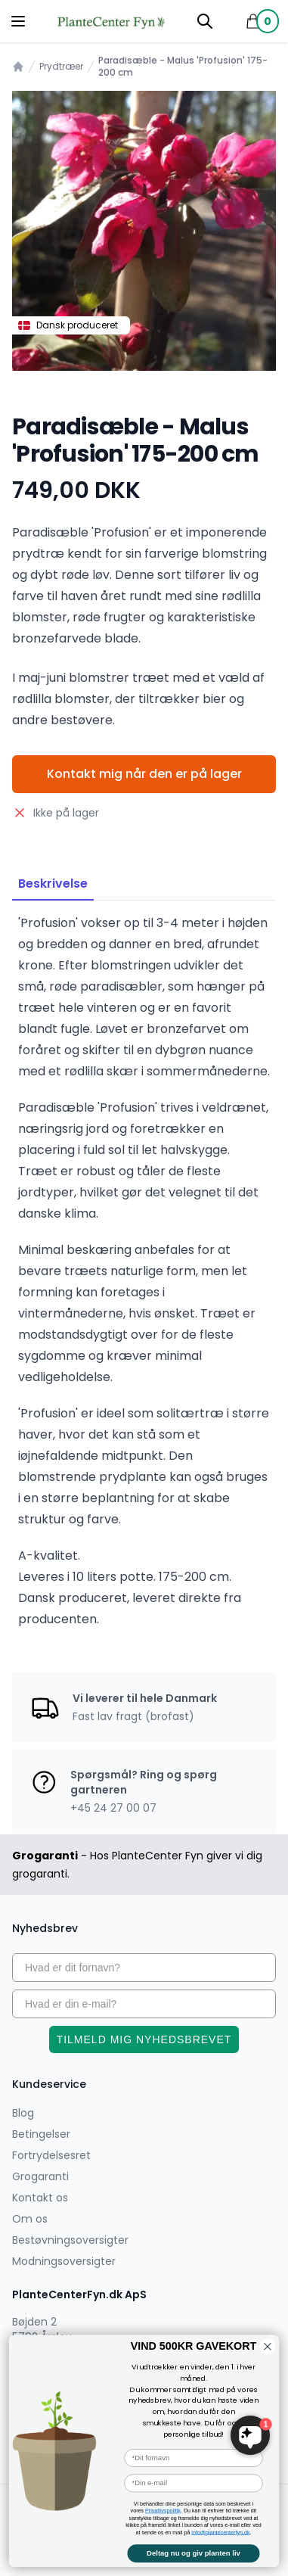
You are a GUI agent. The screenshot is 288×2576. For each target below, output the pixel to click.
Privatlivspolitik (163, 2511)
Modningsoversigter (64, 2261)
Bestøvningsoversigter (70, 2240)
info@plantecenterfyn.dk (220, 2532)
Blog (23, 2112)
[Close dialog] (267, 2346)
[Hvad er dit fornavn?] (144, 1967)
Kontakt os (40, 2197)
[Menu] (18, 21)
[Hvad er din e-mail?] (144, 2004)
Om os (30, 2218)
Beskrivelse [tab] (53, 883)
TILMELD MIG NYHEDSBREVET (144, 2039)
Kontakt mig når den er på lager (144, 773)
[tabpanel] (144, 231)
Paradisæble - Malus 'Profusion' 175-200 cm (183, 66)
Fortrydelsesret (51, 2155)
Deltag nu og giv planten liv (193, 2553)
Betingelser (41, 2134)
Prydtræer (61, 67)
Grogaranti (40, 2176)
